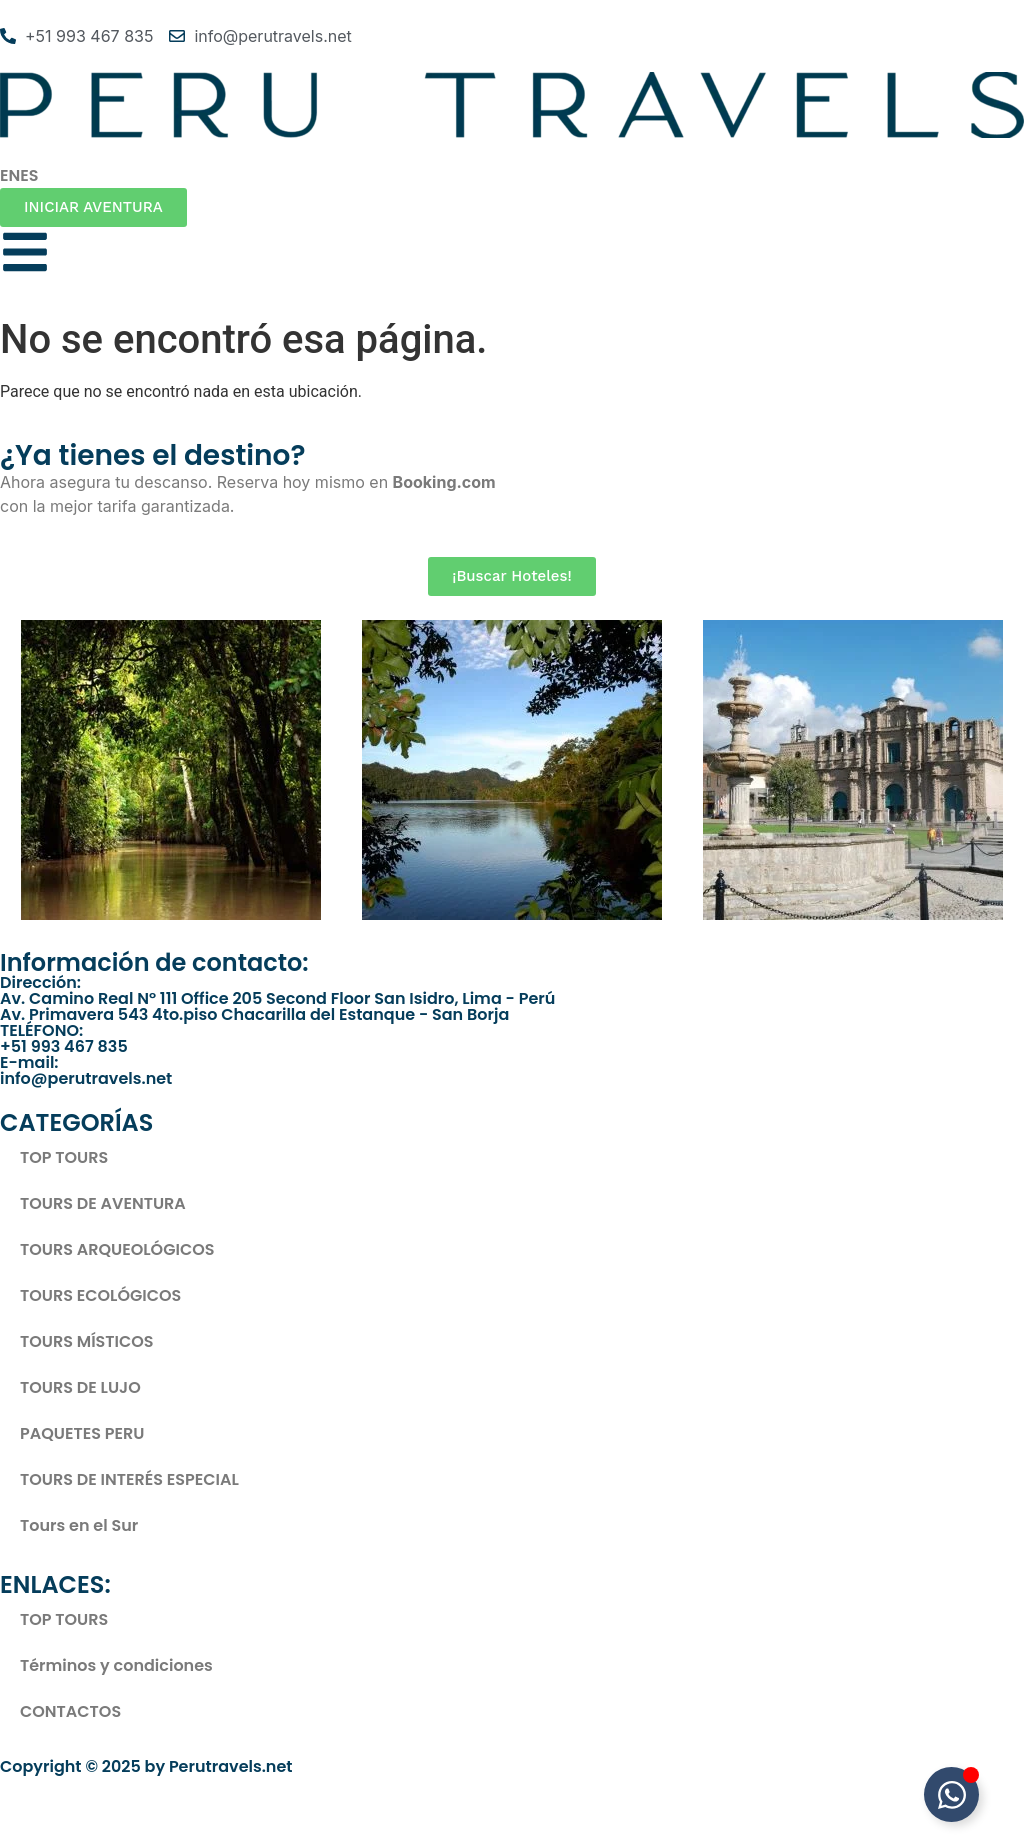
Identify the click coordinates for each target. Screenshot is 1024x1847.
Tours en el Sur (79, 1525)
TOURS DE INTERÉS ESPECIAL (129, 1479)
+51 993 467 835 (64, 1046)
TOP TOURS (64, 1157)
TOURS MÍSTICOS (87, 1341)
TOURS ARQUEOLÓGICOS (117, 1249)
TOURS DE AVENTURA (103, 1203)
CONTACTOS (70, 1711)
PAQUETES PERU (82, 1433)
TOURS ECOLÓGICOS (100, 1295)
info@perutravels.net (86, 1078)
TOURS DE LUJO (80, 1387)
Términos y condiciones (116, 1665)
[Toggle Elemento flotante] (951, 1794)
